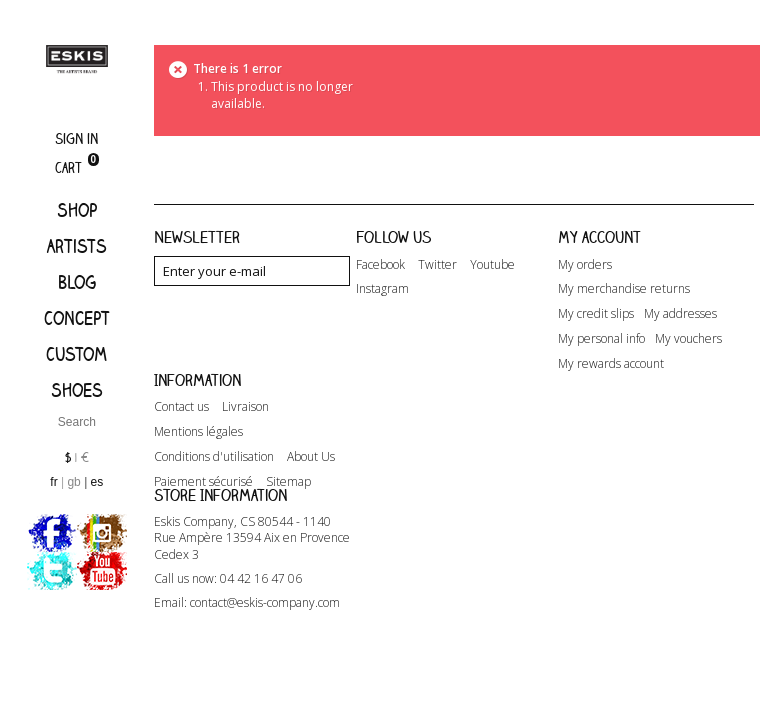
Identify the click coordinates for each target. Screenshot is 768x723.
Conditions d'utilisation (214, 489)
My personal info (601, 339)
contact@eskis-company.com (265, 668)
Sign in (76, 138)
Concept (77, 318)
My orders (585, 265)
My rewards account (611, 364)
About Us (311, 489)
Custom (76, 354)
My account (599, 237)
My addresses (680, 314)
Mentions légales (198, 464)
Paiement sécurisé (203, 514)
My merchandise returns (624, 289)
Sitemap (288, 514)
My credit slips (596, 314)
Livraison (245, 439)
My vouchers (688, 339)
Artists (77, 246)
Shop (77, 210)
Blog (77, 282)
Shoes (77, 390)
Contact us (181, 439)
